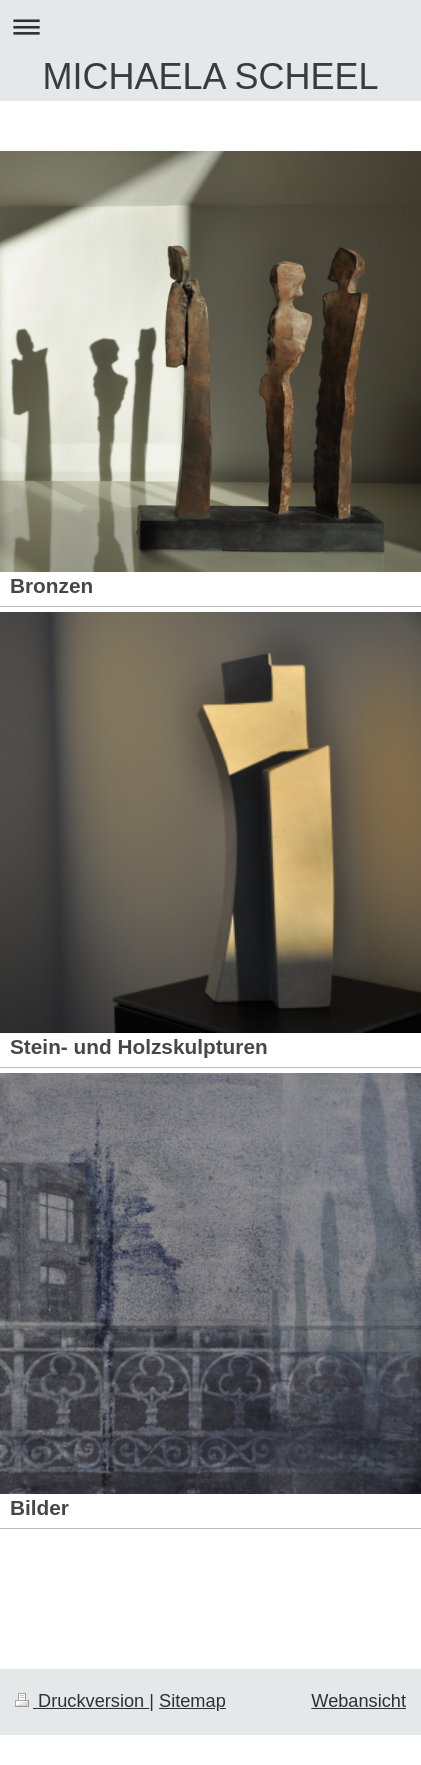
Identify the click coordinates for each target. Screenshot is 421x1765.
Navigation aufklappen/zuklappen (210, 26)
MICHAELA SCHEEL (210, 76)
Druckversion (82, 1701)
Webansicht (358, 1701)
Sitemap (192, 1701)
